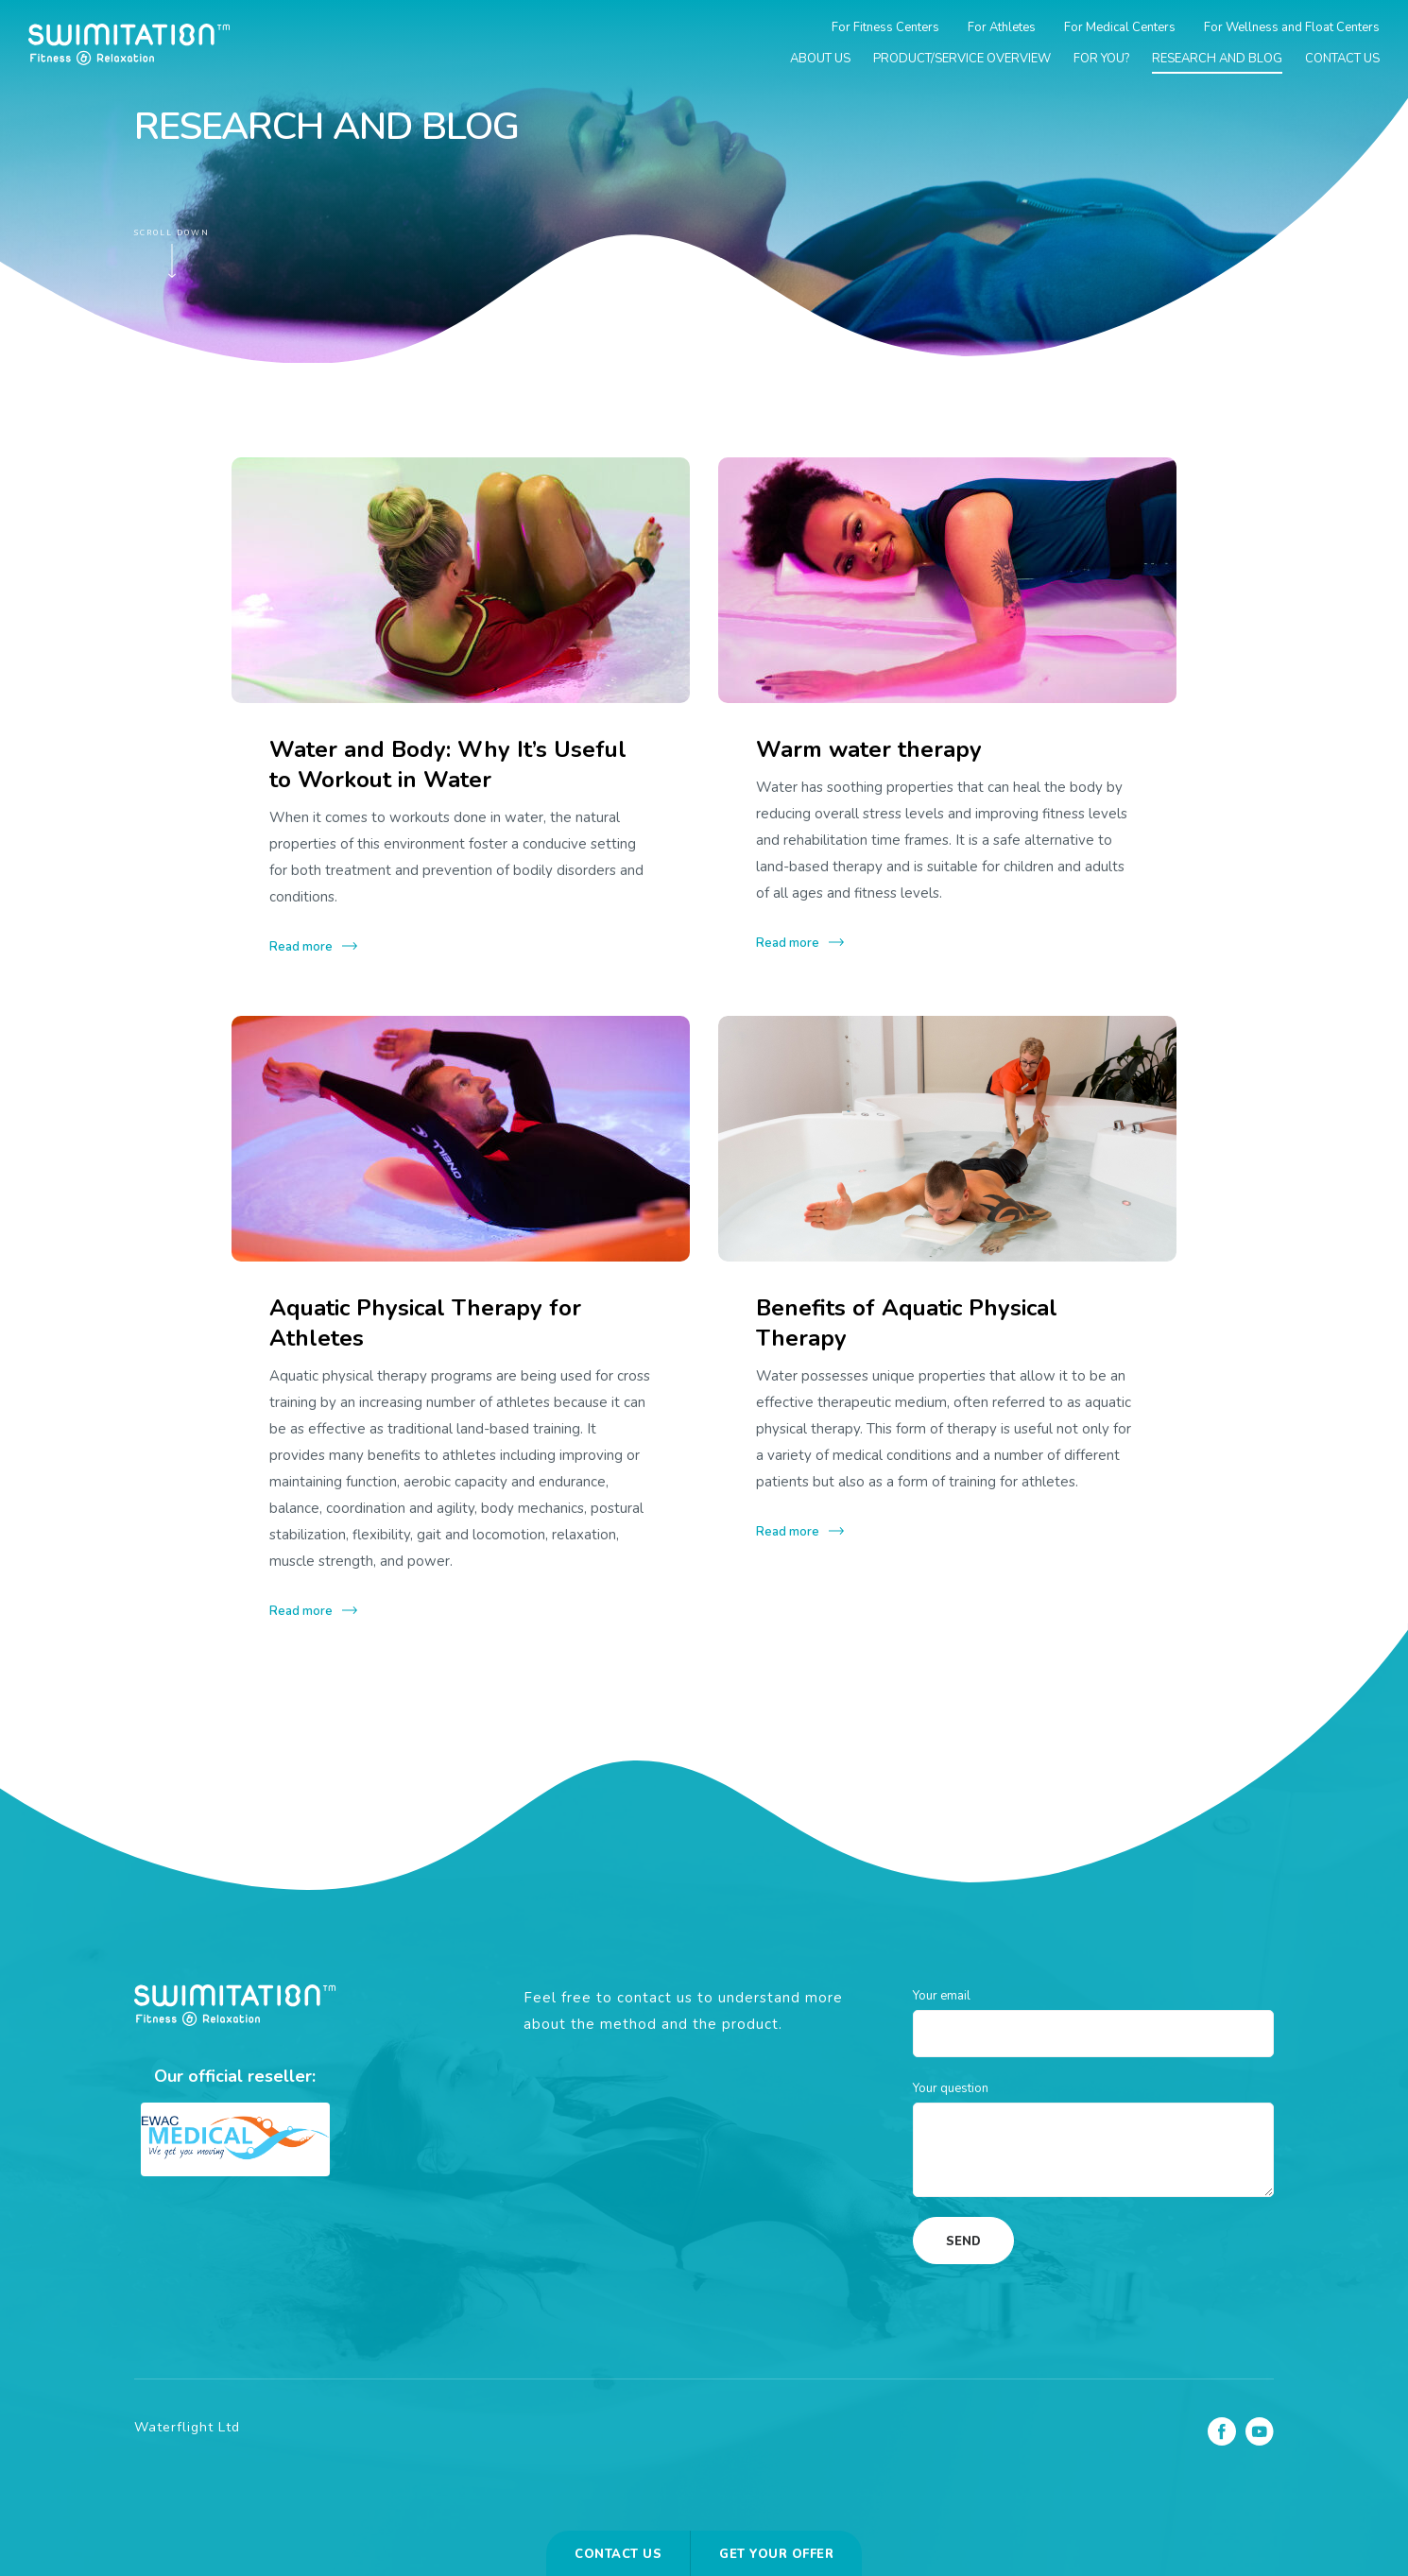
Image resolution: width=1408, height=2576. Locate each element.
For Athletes (1002, 27)
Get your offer (776, 2554)
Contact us (1342, 58)
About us (820, 58)
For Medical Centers (1120, 27)
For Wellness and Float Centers (1292, 27)
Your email (941, 1995)
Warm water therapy (869, 749)
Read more (301, 946)
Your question (950, 2088)
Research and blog (1217, 58)
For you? (1101, 58)
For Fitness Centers (885, 27)
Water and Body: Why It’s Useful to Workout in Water (448, 764)
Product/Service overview (962, 58)
